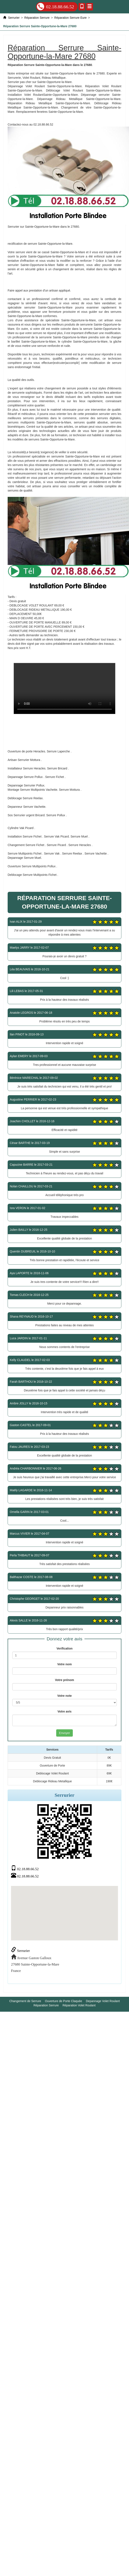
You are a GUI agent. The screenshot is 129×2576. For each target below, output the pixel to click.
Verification (64, 1648)
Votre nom (64, 1664)
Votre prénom (64, 1680)
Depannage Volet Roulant (103, 2001)
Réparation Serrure (46, 2005)
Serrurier (20, 1951)
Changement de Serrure (25, 2001)
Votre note (64, 1695)
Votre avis (64, 1711)
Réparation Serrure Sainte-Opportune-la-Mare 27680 (64, 688)
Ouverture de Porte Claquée (63, 2001)
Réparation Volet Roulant (79, 2005)
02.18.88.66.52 (55, 6)
